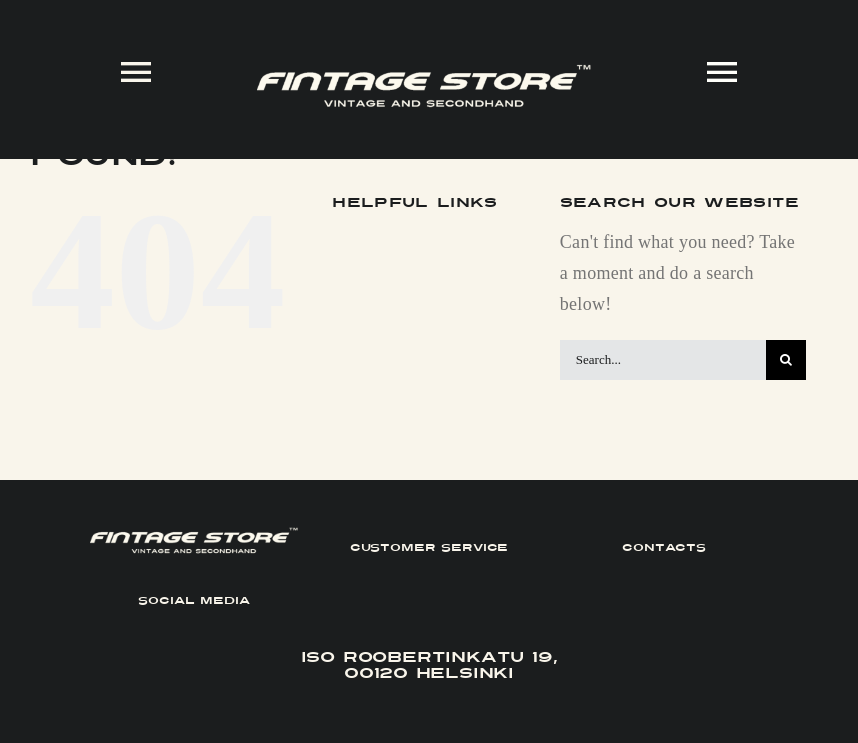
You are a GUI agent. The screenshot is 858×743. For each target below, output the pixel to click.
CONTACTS (664, 547)
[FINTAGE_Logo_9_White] (423, 73)
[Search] (786, 360)
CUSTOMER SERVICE (429, 547)
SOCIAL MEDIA (193, 600)
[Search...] (663, 360)
